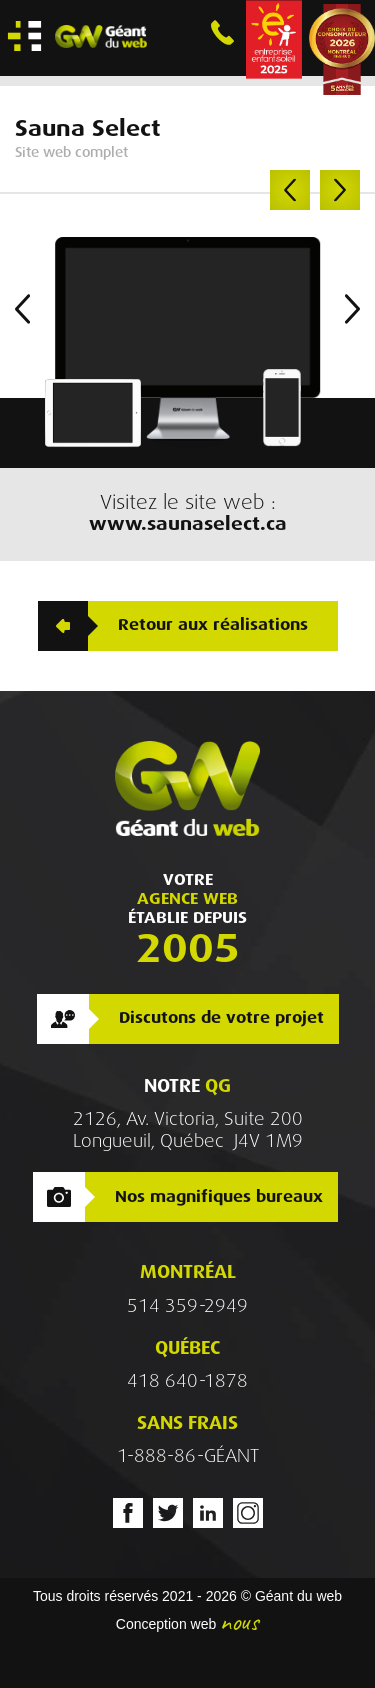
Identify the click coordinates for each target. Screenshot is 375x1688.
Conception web (166, 1624)
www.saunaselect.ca (188, 523)
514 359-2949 (187, 1306)
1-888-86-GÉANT (188, 1456)
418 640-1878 (187, 1381)
